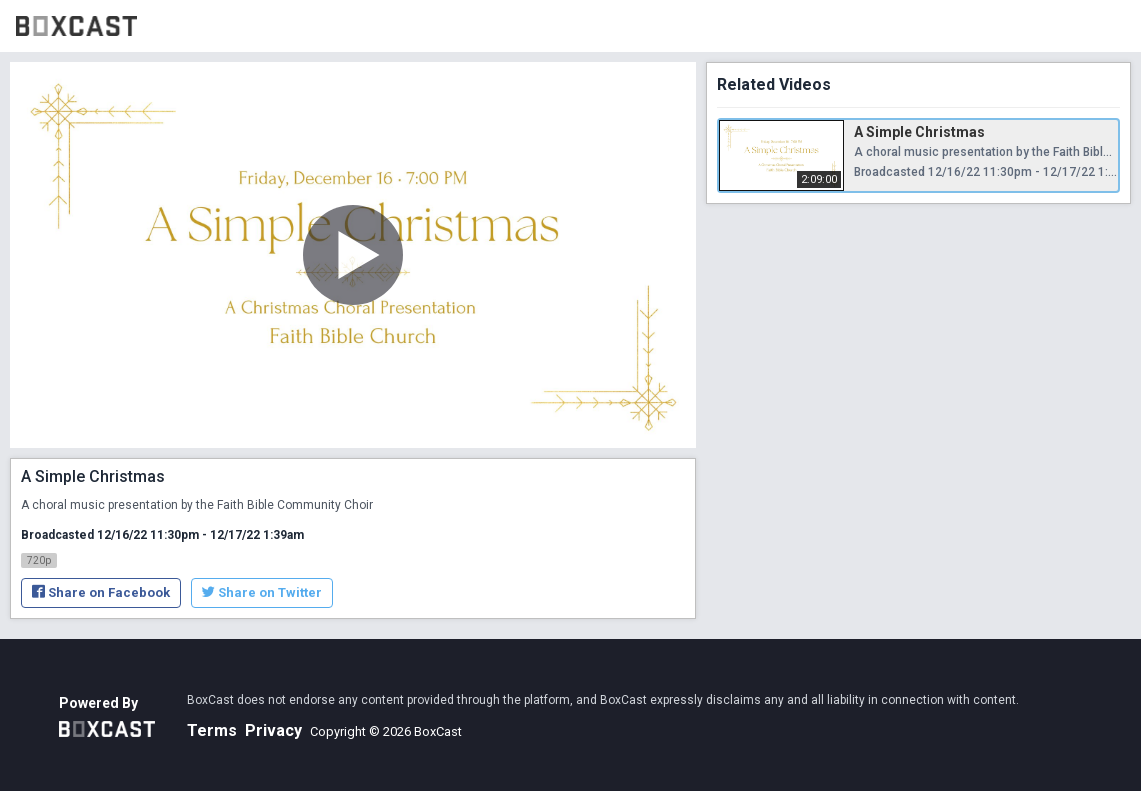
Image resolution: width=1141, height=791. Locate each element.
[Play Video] (353, 255)
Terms (212, 730)
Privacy (273, 730)
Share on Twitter (262, 592)
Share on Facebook (101, 592)
